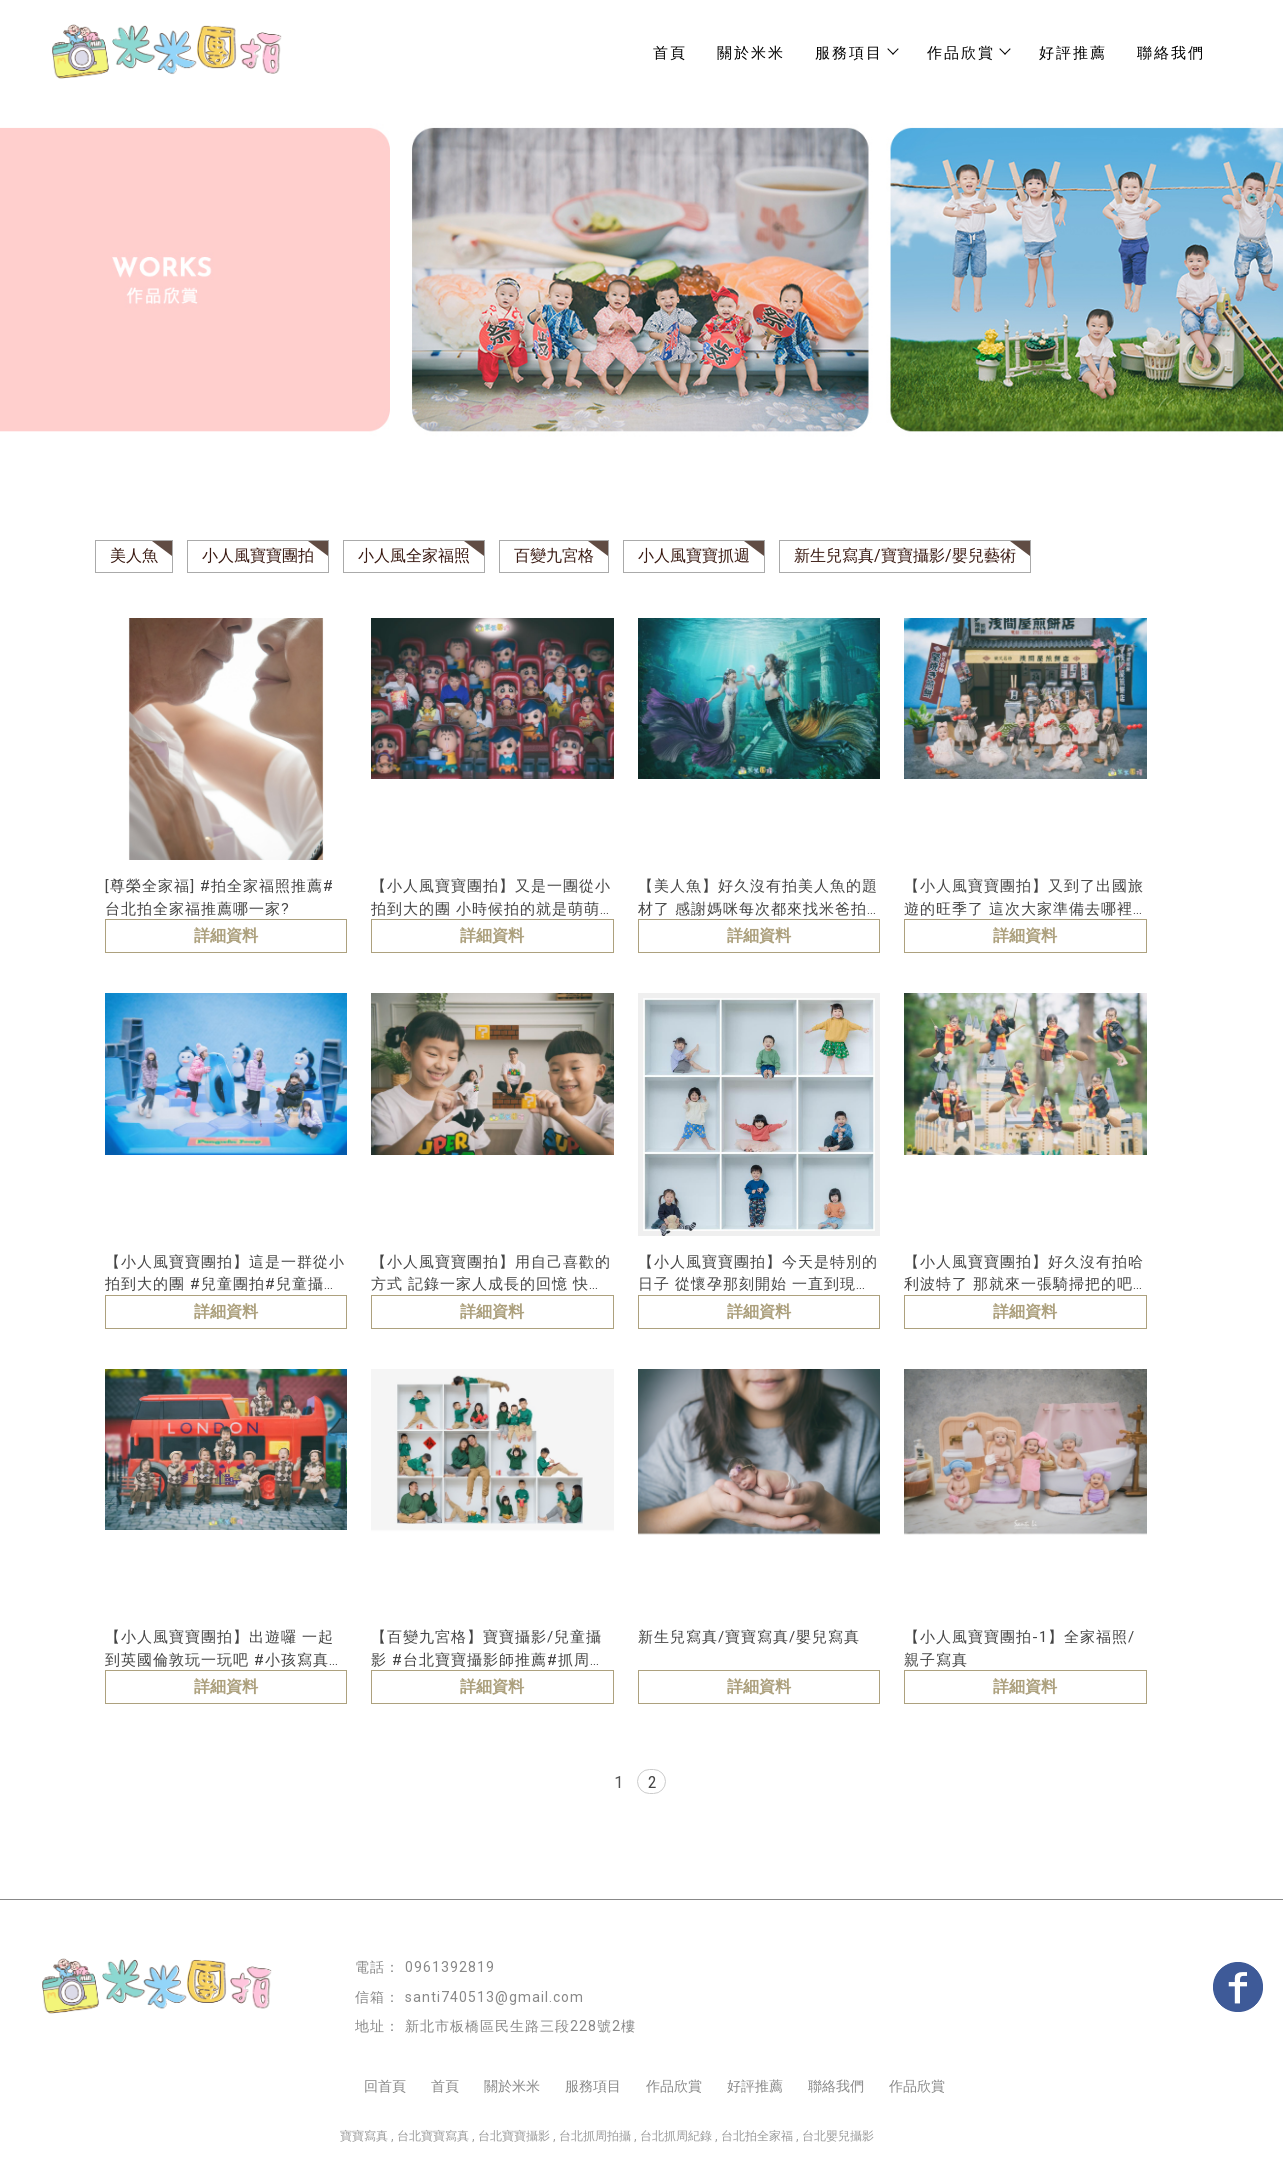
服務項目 (856, 53)
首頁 (670, 53)
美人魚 (134, 555)
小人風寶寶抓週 (694, 555)
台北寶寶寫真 (433, 2136)
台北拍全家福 (757, 2136)
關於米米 (751, 53)
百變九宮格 (554, 555)
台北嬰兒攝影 (838, 2136)
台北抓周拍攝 (595, 2136)
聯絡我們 (1171, 53)
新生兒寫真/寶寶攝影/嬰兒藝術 (905, 555)
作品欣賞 (674, 2086)
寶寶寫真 (364, 2136)
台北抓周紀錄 (676, 2136)
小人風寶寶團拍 (258, 555)
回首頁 (385, 2086)
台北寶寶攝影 (514, 2136)
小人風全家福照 (414, 555)
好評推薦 (1073, 53)
